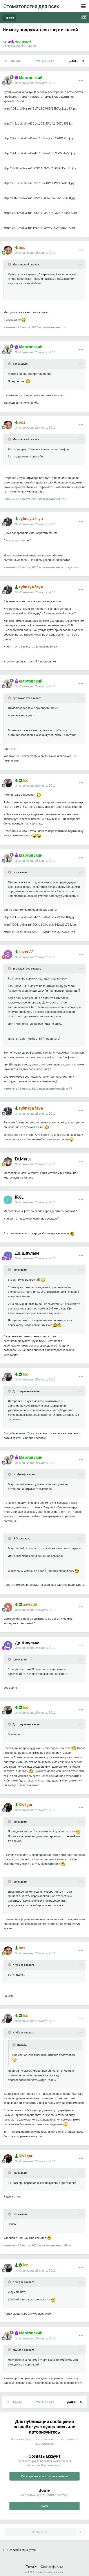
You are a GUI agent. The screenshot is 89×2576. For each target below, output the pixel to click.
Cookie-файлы (52, 2567)
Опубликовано (35, 83)
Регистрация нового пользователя (44, 2476)
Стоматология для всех (31, 6)
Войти (44, 2506)
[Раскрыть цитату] (10, 264)
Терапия (31, 45)
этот (13, 748)
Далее (73, 61)
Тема (31, 2567)
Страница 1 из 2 (45, 61)
